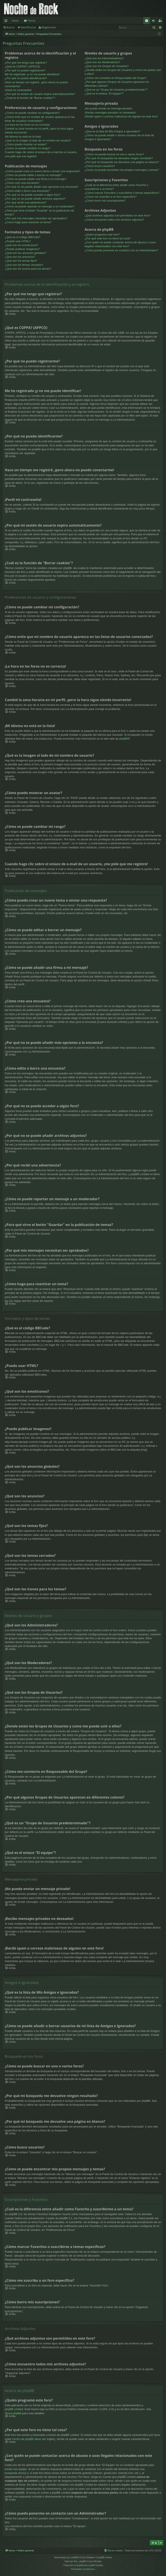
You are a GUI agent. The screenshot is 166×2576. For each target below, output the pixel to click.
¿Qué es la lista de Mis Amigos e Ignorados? (112, 131)
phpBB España (95, 2565)
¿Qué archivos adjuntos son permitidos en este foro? (117, 215)
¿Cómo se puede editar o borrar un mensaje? (33, 175)
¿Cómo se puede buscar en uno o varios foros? (114, 154)
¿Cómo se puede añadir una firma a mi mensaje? (35, 179)
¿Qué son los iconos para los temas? (28, 268)
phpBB (123, 738)
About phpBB (13, 2413)
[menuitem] (146, 20)
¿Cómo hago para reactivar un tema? (28, 222)
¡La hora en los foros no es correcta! (27, 124)
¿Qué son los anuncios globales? (25, 253)
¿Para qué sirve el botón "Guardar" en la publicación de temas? (39, 212)
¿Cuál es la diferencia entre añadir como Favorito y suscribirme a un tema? (116, 187)
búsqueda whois (15, 2473)
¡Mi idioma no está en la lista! (23, 136)
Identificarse (28, 27)
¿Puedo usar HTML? (18, 241)
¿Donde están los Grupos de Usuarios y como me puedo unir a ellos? (123, 71)
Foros (31, 20)
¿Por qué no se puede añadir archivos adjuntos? (35, 198)
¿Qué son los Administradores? (104, 58)
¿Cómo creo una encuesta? (22, 182)
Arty (76, 2561)
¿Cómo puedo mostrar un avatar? (26, 144)
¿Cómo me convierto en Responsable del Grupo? (115, 78)
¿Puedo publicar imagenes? (22, 249)
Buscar (10, 27)
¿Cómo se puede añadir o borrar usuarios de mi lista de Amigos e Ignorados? (119, 137)
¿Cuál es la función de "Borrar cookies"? (30, 97)
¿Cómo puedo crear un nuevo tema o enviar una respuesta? (42, 171)
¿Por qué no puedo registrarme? (25, 70)
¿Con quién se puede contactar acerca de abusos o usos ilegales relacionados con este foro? (120, 244)
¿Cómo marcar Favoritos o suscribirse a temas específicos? (122, 192)
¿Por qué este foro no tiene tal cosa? (108, 238)
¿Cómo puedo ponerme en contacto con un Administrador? (121, 250)
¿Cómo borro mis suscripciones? (105, 200)
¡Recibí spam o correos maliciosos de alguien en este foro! (121, 116)
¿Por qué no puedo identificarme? (26, 78)
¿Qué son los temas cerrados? (24, 264)
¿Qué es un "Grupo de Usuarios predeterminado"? (116, 89)
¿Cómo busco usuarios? (100, 166)
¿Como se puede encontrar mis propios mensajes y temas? (122, 169)
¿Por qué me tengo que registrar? (26, 62)
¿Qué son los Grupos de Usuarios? (107, 66)
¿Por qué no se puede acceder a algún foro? (33, 194)
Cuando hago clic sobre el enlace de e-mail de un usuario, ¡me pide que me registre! (41, 154)
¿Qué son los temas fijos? (21, 260)
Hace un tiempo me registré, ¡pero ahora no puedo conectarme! (36, 84)
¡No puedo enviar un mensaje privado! (108, 108)
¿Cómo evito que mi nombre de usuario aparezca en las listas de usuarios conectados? (40, 118)
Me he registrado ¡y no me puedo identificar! (32, 74)
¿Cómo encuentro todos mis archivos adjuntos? (114, 219)
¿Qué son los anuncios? (20, 256)
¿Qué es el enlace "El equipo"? (104, 93)
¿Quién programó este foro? (102, 234)
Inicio (15, 20)
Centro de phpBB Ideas (26, 2439)
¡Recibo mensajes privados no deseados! (110, 112)
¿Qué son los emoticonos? (21, 245)
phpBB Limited (14, 2409)
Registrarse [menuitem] (161, 21)
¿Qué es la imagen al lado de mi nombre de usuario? (38, 140)
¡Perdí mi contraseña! (18, 90)
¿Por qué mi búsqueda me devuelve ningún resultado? (119, 158)
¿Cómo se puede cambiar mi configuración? (32, 112)
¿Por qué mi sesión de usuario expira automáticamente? (40, 94)
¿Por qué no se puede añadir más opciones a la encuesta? (41, 186)
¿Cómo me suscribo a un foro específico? (111, 196)
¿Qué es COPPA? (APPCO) (22, 66)
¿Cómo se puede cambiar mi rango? (27, 148)
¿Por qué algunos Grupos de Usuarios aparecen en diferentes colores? (117, 83)
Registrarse (49, 27)
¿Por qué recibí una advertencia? (25, 202)
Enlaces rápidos (6, 21)
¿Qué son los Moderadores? (102, 62)
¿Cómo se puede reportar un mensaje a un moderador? (39, 206)
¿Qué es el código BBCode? (22, 237)
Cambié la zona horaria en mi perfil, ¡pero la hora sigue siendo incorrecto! (39, 130)
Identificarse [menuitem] (154, 21)
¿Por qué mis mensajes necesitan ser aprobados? (36, 218)
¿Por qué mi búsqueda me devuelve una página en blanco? (122, 162)
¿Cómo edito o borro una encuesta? (27, 190)
